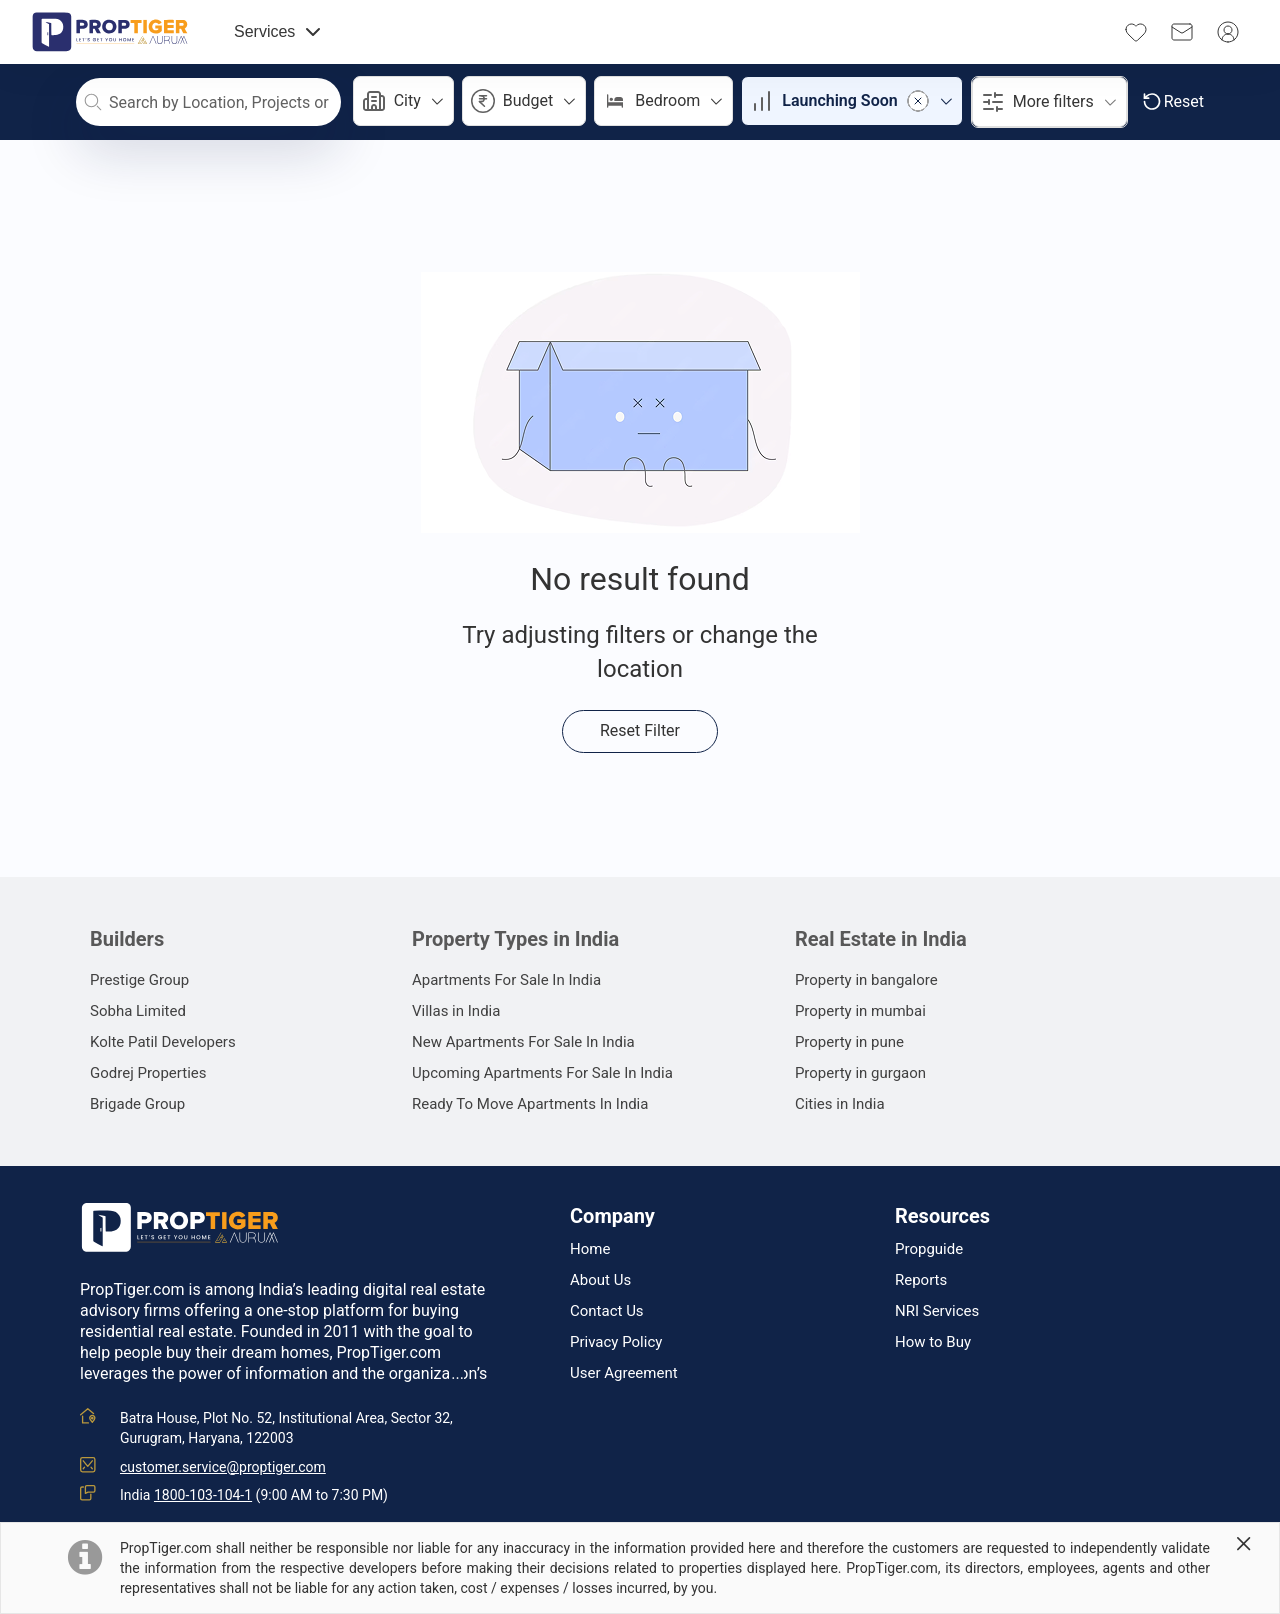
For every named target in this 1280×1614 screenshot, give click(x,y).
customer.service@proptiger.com (223, 1467)
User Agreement (624, 1373)
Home (590, 1249)
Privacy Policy (616, 1342)
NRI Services (937, 1311)
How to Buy (933, 1342)
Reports (921, 1280)
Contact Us (607, 1311)
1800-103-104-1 (203, 1495)
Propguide (929, 1249)
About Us (600, 1280)
